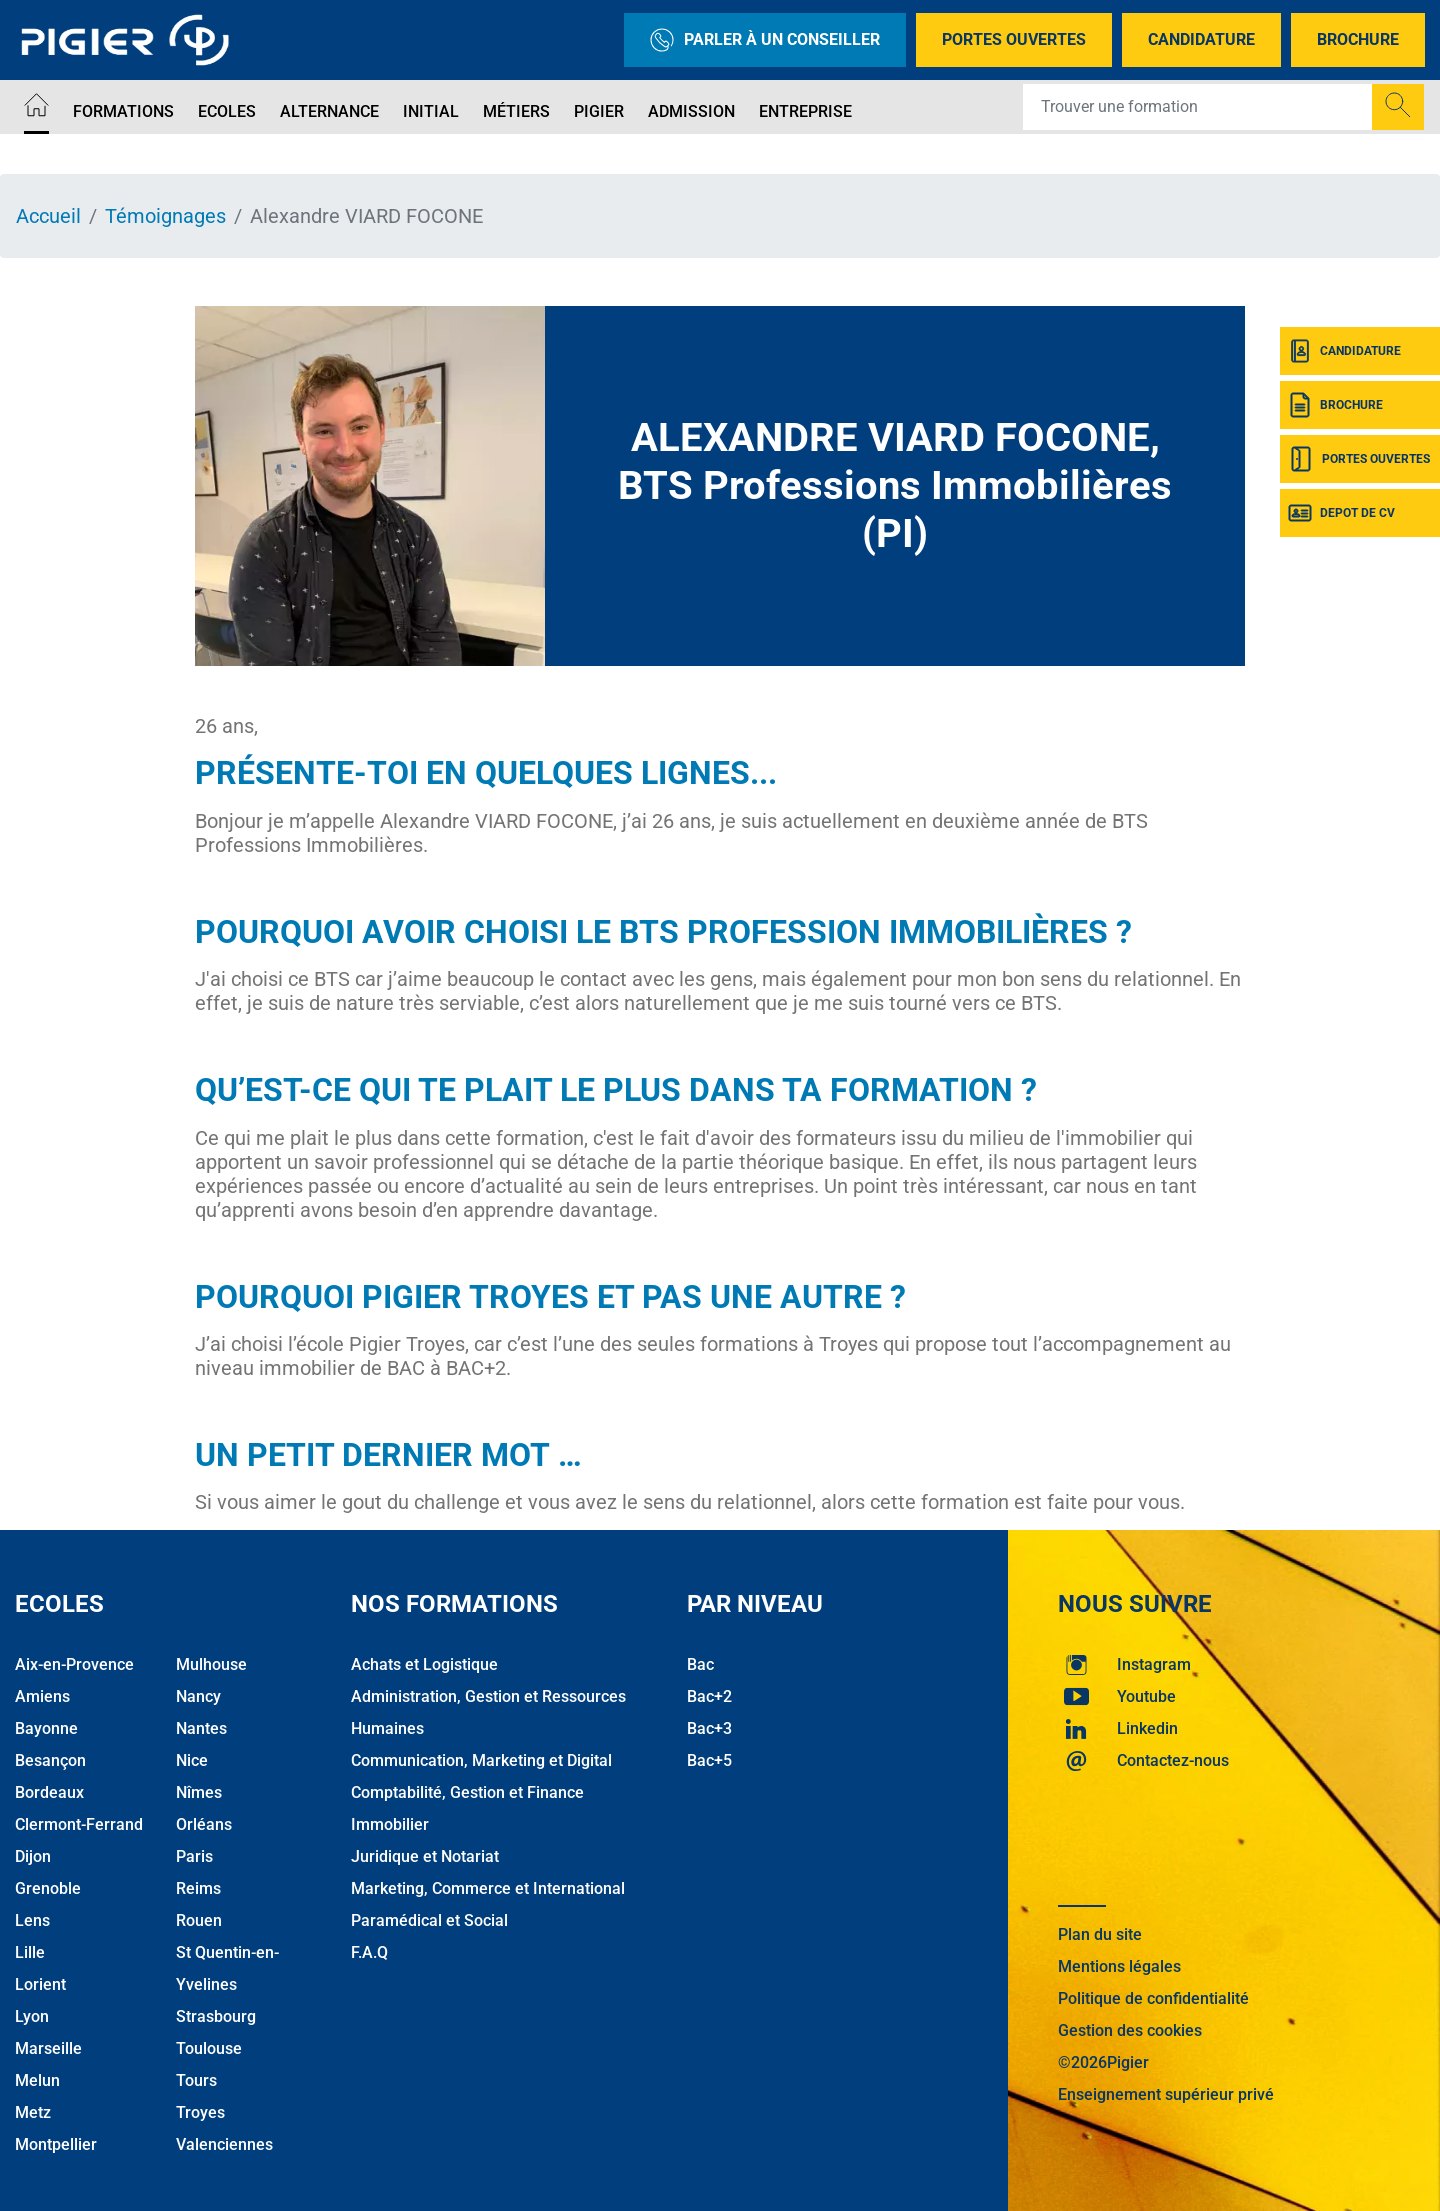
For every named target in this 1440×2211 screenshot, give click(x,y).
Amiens (42, 1696)
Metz (33, 2112)
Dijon (33, 1856)
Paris (194, 1856)
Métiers (516, 111)
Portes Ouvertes (1014, 39)
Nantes (201, 1728)
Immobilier (390, 1824)
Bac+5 (709, 1760)
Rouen (199, 1920)
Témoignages (165, 216)
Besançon (50, 1760)
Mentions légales (1119, 1966)
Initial (431, 111)
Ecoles (227, 111)
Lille (30, 1952)
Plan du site (1100, 1934)
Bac (700, 1664)
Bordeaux (49, 1792)
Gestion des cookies (1130, 2030)
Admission (691, 111)
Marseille (48, 2048)
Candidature (1201, 39)
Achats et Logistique (424, 1664)
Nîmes (199, 1792)
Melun (37, 2080)
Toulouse (209, 2048)
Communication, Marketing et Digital (481, 1760)
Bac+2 (709, 1696)
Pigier (599, 111)
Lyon (32, 2016)
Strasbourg (216, 2016)
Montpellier (56, 2144)
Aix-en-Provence (74, 1664)
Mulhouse (211, 1664)
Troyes (200, 2112)
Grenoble (48, 1888)
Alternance (329, 111)
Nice (192, 1760)
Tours (196, 2080)
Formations (123, 111)
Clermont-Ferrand (79, 1824)
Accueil (48, 216)
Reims (198, 1888)
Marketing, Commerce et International (488, 1888)
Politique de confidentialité (1153, 1998)
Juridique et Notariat (425, 1856)
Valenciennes (224, 2144)
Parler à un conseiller (765, 40)
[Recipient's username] (1198, 107)
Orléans (204, 1824)
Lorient (40, 1984)
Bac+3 (709, 1728)
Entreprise (805, 111)
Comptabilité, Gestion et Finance (467, 1792)
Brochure (1358, 39)
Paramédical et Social (429, 1920)
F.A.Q (369, 1952)
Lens (32, 1920)
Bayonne (46, 1728)
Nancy (198, 1696)
